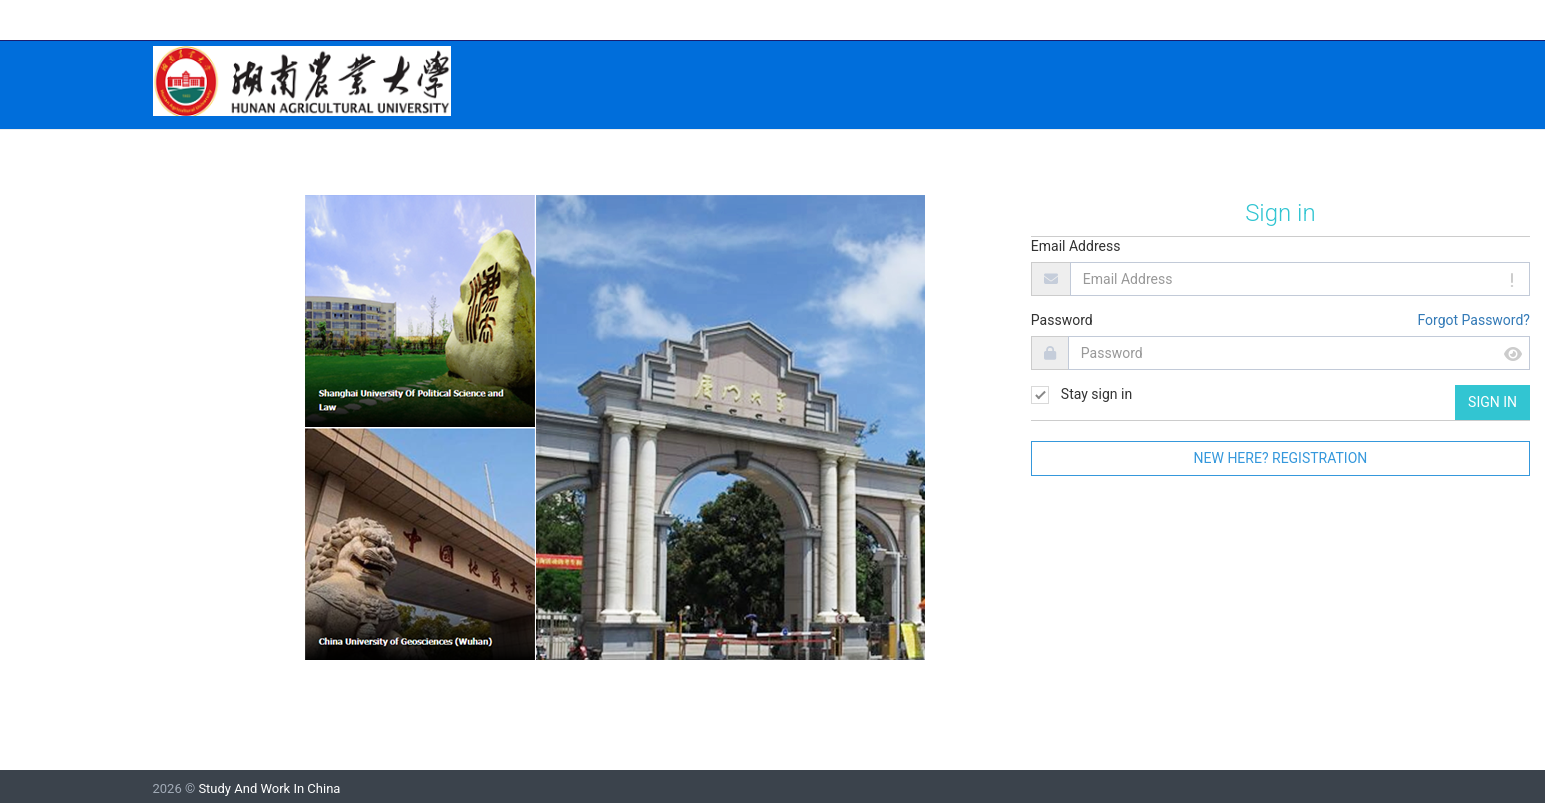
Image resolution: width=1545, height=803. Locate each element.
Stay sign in (1081, 395)
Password (1062, 320)
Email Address (1076, 246)
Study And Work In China (269, 788)
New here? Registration (1281, 458)
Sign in (1492, 402)
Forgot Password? (1473, 320)
